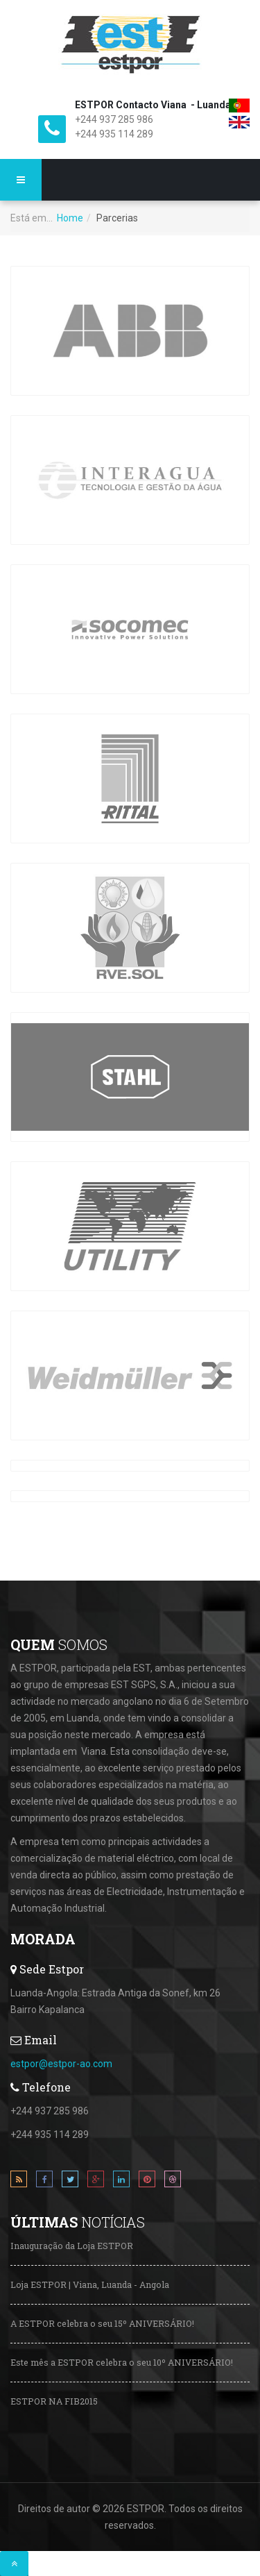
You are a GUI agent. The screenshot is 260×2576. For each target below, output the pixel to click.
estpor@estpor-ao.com (61, 2063)
